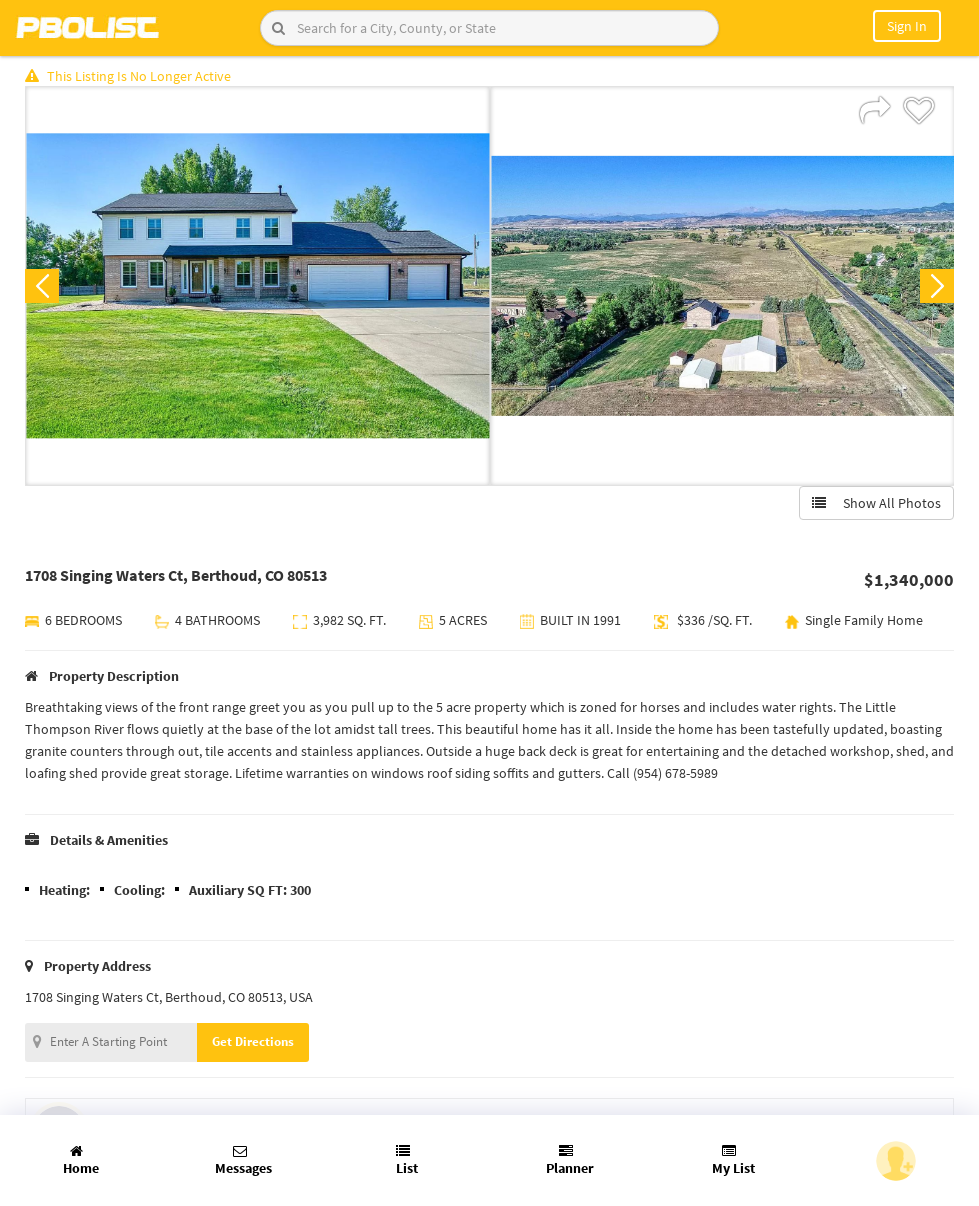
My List (733, 1160)
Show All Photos (876, 503)
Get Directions (253, 1041)
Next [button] (937, 286)
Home (81, 1160)
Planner (570, 1160)
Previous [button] (42, 286)
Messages (243, 1160)
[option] (257, 286)
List (407, 1160)
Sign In (907, 26)
